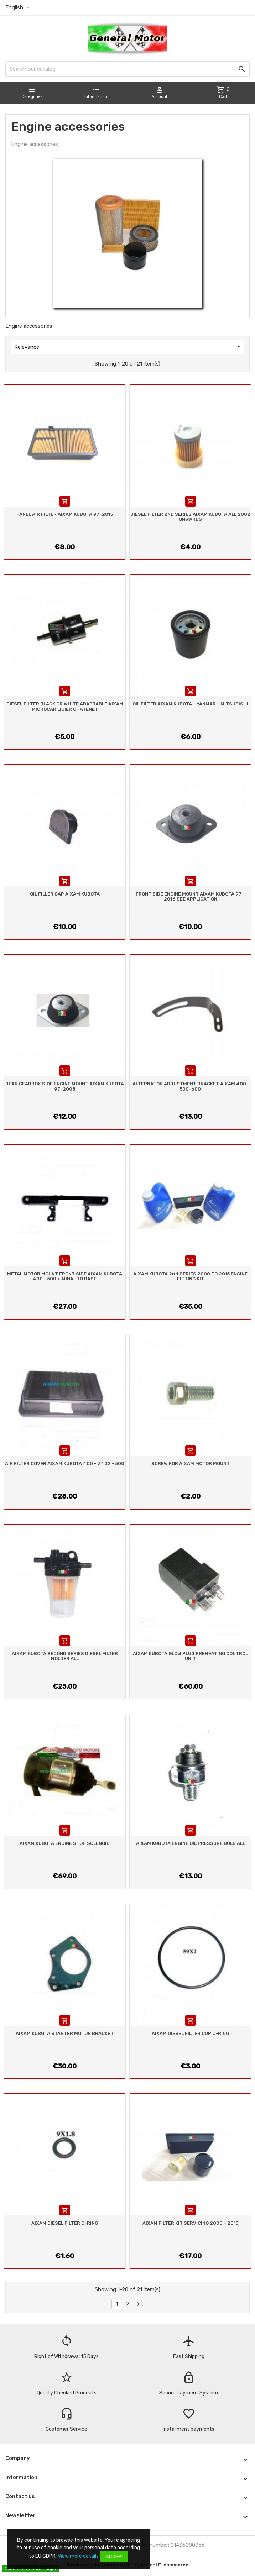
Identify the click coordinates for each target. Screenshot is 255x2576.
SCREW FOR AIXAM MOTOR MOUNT (190, 1463)
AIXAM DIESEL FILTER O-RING (64, 2223)
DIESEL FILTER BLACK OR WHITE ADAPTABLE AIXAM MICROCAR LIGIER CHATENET (64, 706)
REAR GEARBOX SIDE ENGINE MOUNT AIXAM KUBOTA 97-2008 (64, 1086)
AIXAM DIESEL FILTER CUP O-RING (190, 2033)
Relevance (128, 346)
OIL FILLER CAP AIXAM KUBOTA (65, 894)
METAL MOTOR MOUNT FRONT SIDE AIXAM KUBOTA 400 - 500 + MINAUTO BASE (64, 1276)
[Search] (127, 69)
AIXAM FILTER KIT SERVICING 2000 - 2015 (190, 2223)
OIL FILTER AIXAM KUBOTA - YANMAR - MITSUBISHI (190, 704)
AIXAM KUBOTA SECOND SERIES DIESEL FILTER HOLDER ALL (65, 1656)
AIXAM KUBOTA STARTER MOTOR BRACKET (65, 2033)
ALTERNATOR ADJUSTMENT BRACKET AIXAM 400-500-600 (190, 1086)
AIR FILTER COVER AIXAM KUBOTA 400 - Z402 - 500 (64, 1463)
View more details (78, 2556)
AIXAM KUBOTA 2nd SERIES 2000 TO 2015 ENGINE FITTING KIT (190, 1276)
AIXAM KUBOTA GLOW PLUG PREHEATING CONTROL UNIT (190, 1656)
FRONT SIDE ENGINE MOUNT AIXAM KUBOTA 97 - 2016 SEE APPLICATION (190, 896)
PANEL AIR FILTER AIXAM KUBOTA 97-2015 (64, 514)
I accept (114, 2556)
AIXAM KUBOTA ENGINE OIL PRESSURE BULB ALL (190, 1843)
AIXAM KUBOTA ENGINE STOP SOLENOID (65, 1843)
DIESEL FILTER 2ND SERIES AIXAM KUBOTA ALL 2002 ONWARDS (190, 516)
